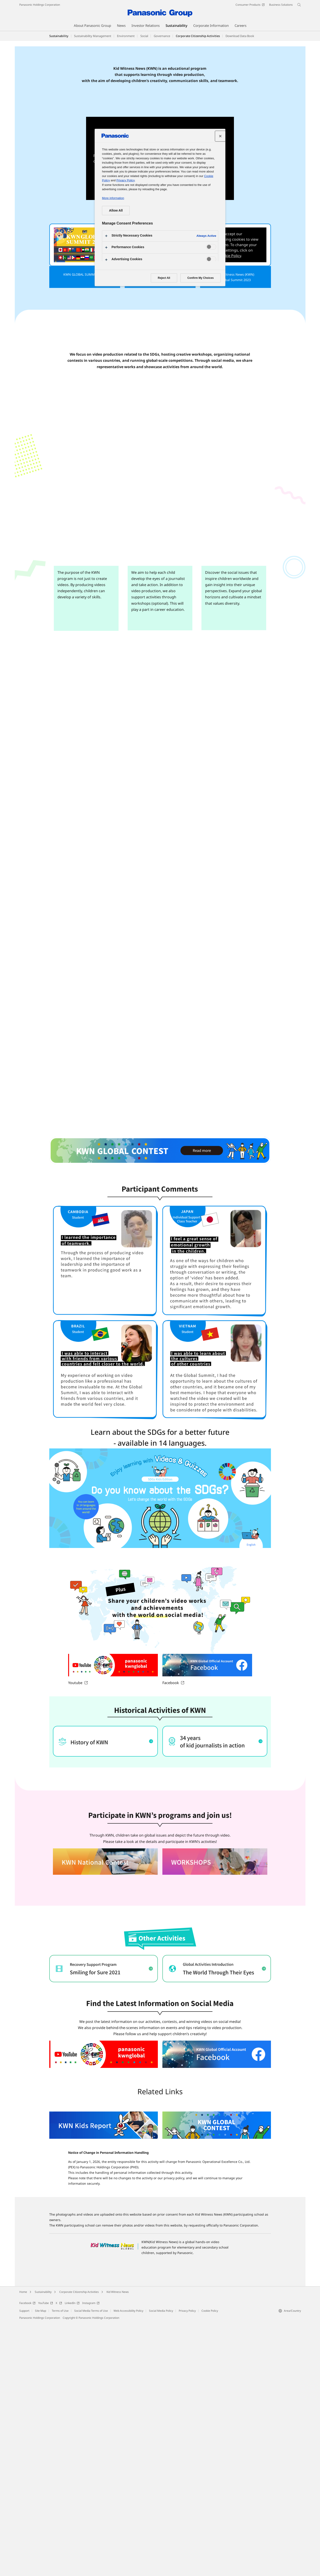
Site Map (40, 2564)
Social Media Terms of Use (91, 2564)
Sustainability (58, 36)
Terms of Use (60, 2564)
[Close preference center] (220, 136)
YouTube (45, 2556)
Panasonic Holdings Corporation (39, 5)
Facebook (27, 2556)
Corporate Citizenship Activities (79, 2545)
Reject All (164, 278)
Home (23, 2545)
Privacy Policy (187, 2564)
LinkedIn (72, 2556)
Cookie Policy (153, 291)
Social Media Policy (161, 2564)
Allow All (116, 210)
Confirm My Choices (200, 278)
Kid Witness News (118, 2545)
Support (24, 2564)
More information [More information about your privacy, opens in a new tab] (113, 198)
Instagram (90, 2556)
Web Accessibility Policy (128, 2564)
